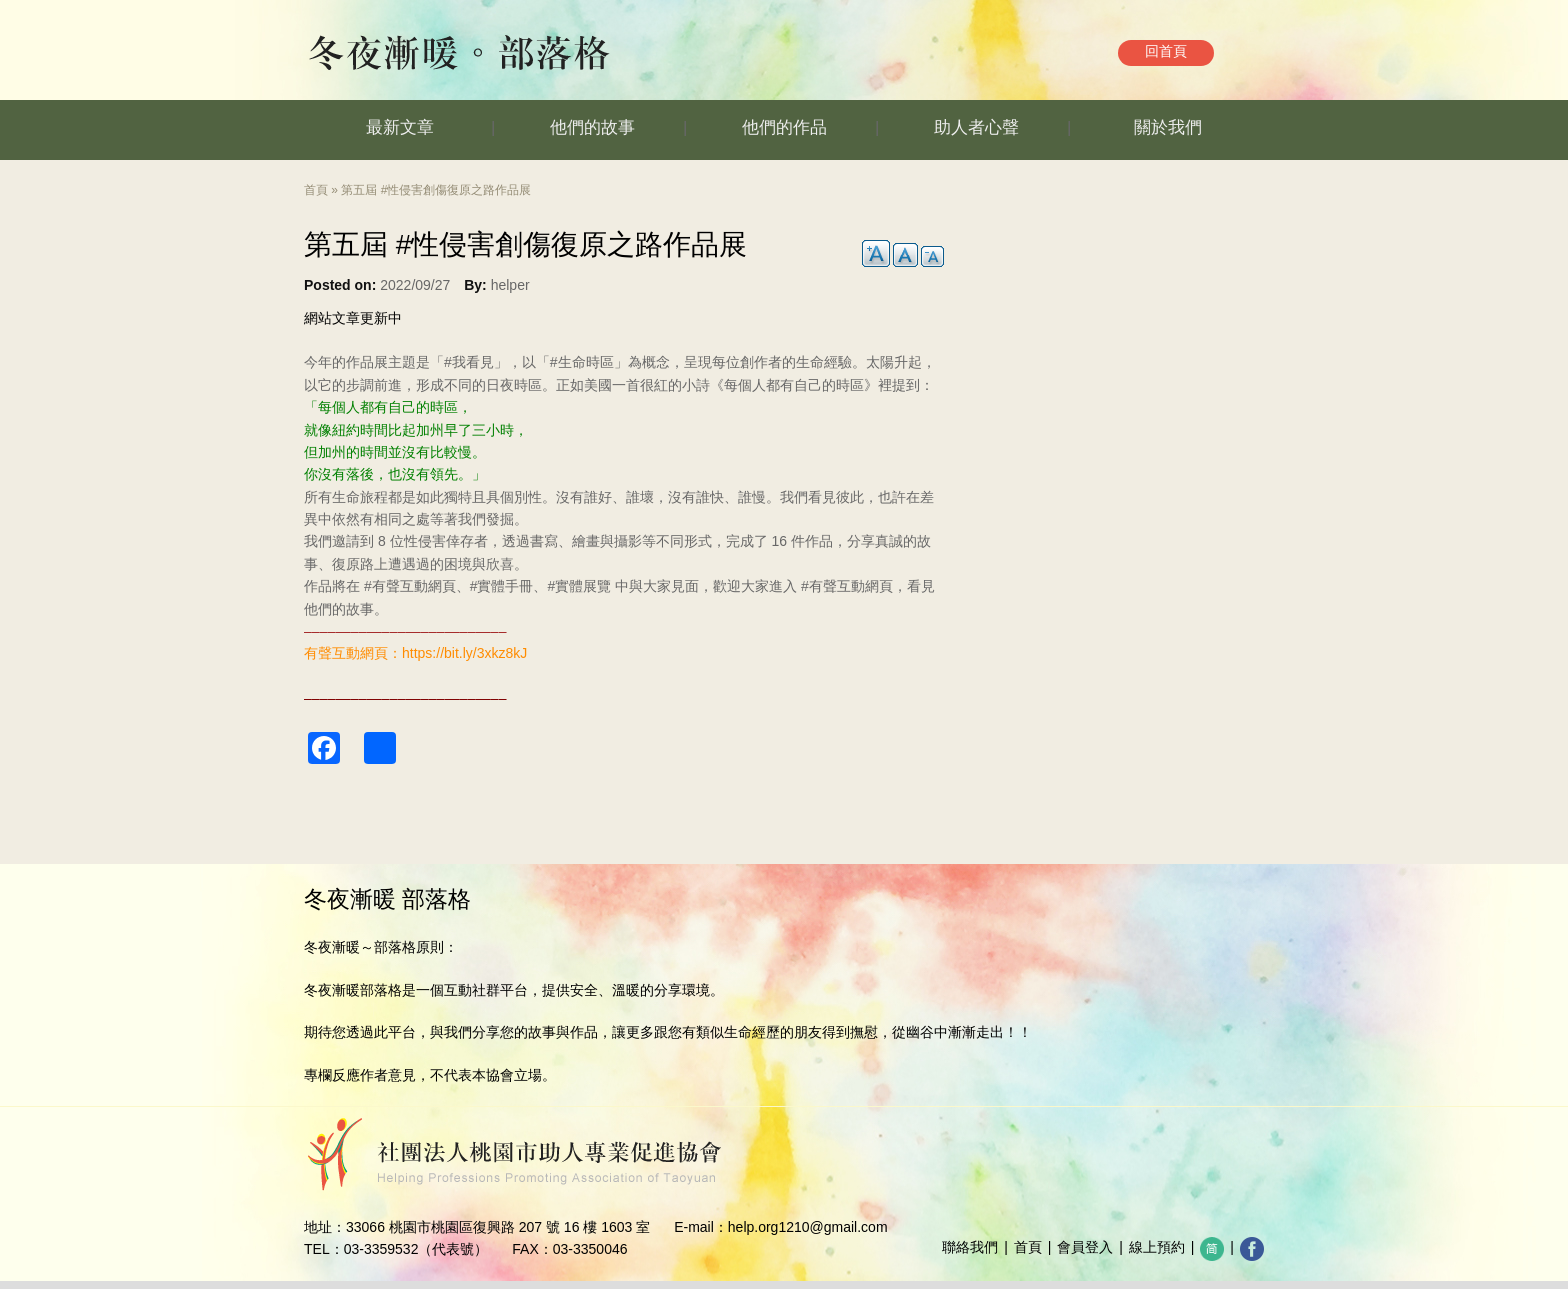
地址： (325, 1227)
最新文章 (400, 127)
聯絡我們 (970, 1247)
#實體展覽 (579, 586)
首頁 (316, 190)
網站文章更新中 (353, 318)
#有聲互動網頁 (410, 586)
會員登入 (1085, 1247)
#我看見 (469, 362)
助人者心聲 (976, 127)
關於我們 (1168, 127)
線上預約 (1157, 1247)
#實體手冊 (502, 586)
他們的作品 (784, 127)
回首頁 (1166, 51)
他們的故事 (592, 127)
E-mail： (701, 1227)
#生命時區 (582, 362)
